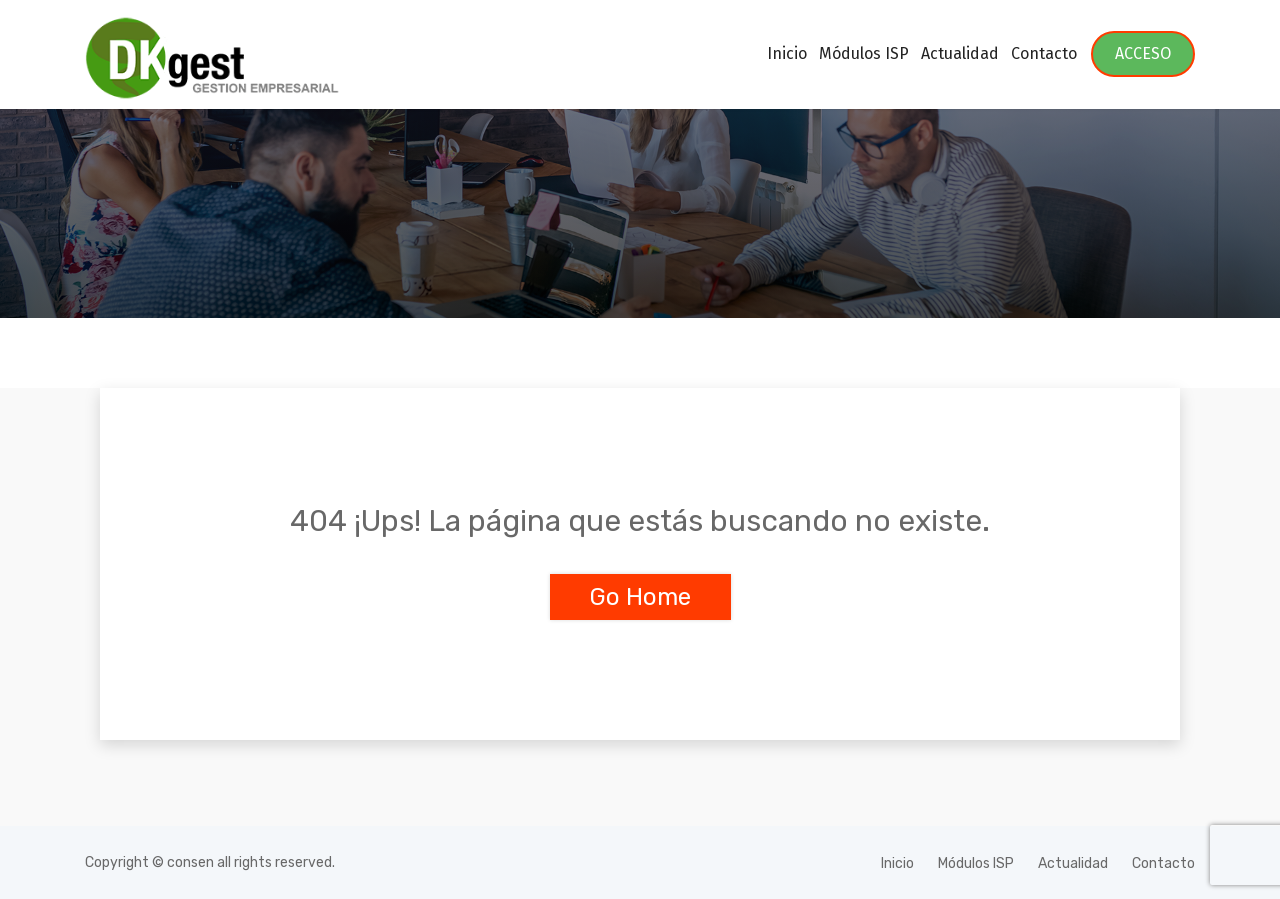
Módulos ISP (864, 53)
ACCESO (1143, 53)
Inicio (787, 53)
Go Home (640, 597)
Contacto (1044, 53)
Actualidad (960, 53)
